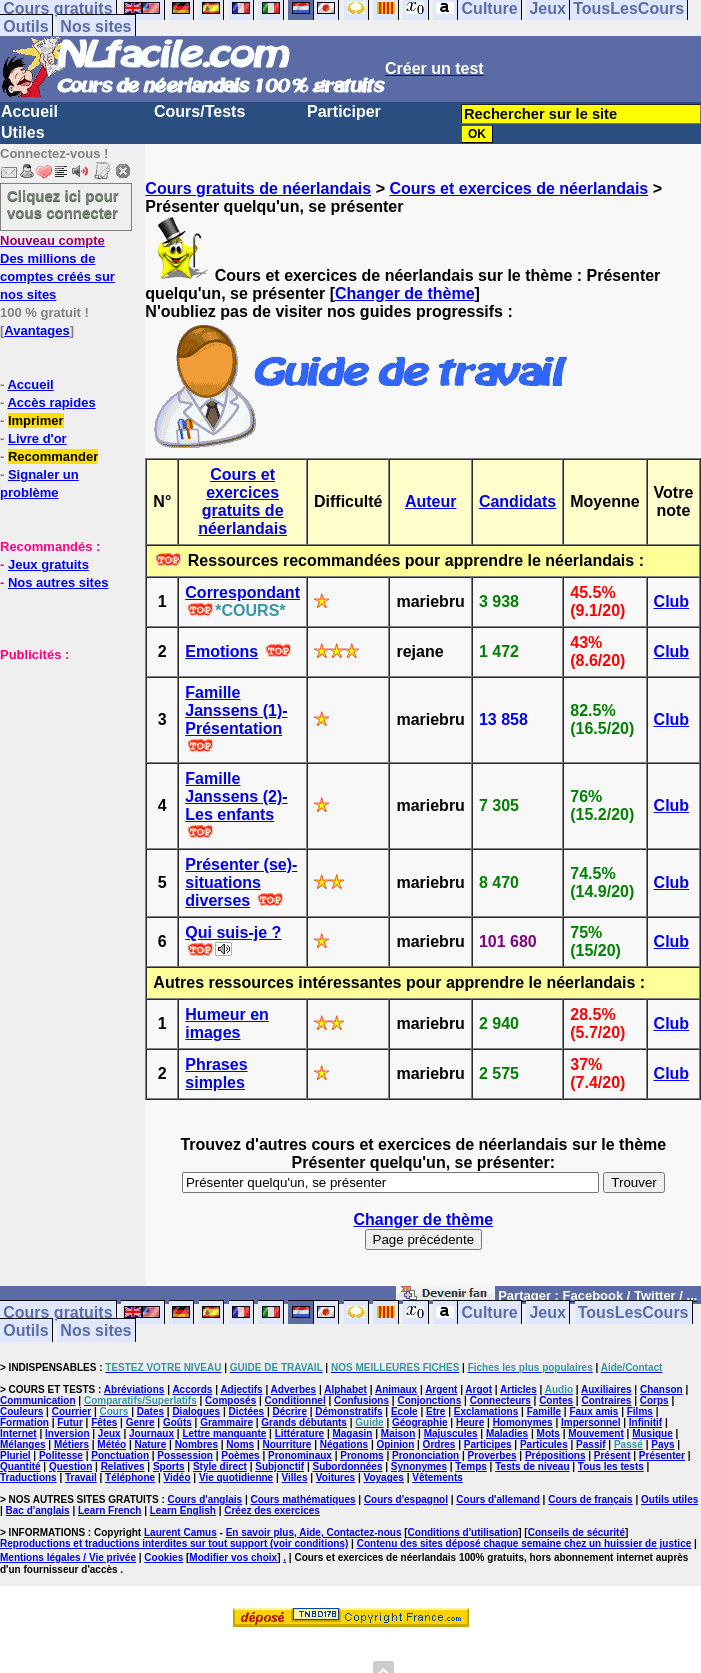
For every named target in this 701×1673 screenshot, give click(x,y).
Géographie (420, 1422)
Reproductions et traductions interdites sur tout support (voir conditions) (174, 1543)
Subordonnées (347, 1466)
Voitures (335, 1477)
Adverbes (294, 1389)
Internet (18, 1433)
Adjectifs (241, 1389)
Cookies (163, 1557)
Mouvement (596, 1433)
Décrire (289, 1411)
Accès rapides (51, 402)
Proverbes (492, 1455)
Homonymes (523, 1422)
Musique (652, 1433)
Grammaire (226, 1422)
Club (672, 601)
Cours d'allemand (498, 1499)
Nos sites (95, 26)
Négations (344, 1444)
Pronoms (361, 1455)
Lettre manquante (224, 1433)
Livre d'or (37, 438)
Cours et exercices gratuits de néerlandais (242, 501)
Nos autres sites (58, 582)
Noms (240, 1444)
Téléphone (130, 1477)
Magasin (352, 1433)
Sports (169, 1466)
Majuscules (451, 1433)
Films (640, 1411)
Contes (556, 1400)
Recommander (53, 456)
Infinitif (645, 1422)
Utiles (23, 132)
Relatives (123, 1466)
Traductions (28, 1477)
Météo (111, 1444)
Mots (548, 1433)
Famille (544, 1411)
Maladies (507, 1433)
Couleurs (21, 1411)
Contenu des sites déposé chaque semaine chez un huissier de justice (524, 1543)
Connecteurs (500, 1400)
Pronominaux (300, 1455)
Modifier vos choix (233, 1557)
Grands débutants (304, 1422)
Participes (488, 1444)
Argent (441, 1389)
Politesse (61, 1455)
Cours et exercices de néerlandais (518, 188)
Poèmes (240, 1455)
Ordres (439, 1444)
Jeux (547, 1312)
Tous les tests (611, 1466)
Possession (185, 1455)
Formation (24, 1422)
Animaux (396, 1389)
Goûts (177, 1422)
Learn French (109, 1510)
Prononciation (425, 1455)
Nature (151, 1444)
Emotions (221, 651)
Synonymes (419, 1466)
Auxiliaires (606, 1389)
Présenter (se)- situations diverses (241, 882)
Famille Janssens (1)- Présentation (236, 710)
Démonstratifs (348, 1411)
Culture (490, 1312)
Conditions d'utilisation (463, 1532)
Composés (230, 1400)
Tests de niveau (532, 1466)
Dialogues (196, 1411)
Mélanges (23, 1444)
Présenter (662, 1455)
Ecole (404, 1411)
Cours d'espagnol (406, 1499)
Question (70, 1466)
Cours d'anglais (205, 1499)
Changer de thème (405, 293)
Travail (81, 1477)
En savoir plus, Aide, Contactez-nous (314, 1532)
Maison (398, 1433)
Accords (192, 1389)
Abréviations (134, 1389)
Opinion (395, 1444)
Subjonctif (279, 1466)
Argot (478, 1389)
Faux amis (593, 1411)
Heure (470, 1422)
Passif (590, 1444)
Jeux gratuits (48, 564)
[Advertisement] (60, 763)
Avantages (36, 330)
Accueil (29, 111)
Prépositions (555, 1455)
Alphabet (345, 1389)
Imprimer (36, 420)
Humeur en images (227, 1023)
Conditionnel (295, 1400)
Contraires (606, 1400)
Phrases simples (216, 1073)
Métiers (71, 1444)
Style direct (220, 1466)
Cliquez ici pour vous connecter (63, 204)
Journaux (151, 1433)
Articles (518, 1389)
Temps (471, 1466)
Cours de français (590, 1499)
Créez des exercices (272, 1510)
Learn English (183, 1510)
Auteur (431, 501)
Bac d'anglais (38, 1510)
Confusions (361, 1400)
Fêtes (104, 1422)
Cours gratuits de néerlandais (258, 188)
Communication (38, 1400)
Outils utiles (669, 1499)
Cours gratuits (57, 1312)
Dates (150, 1411)
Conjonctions (429, 1400)
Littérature (299, 1433)
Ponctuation (120, 1455)
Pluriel (15, 1455)
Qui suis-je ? (233, 932)
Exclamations (486, 1411)
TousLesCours (633, 1312)
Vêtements (437, 1477)
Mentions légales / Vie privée (68, 1557)
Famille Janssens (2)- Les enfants (236, 796)
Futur (70, 1422)
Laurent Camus (180, 1532)
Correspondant (242, 592)
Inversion (67, 1433)
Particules (544, 1444)
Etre (435, 1411)
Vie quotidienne (236, 1477)
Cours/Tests (199, 111)
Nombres (196, 1444)
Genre (140, 1422)
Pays (662, 1444)
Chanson (661, 1389)
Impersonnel (590, 1422)
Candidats (517, 501)
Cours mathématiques (303, 1499)
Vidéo (176, 1477)
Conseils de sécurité (576, 1532)
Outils (25, 26)
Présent (612, 1455)
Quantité (20, 1466)
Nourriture (287, 1444)
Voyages (383, 1477)
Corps (654, 1400)
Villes (295, 1477)
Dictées (247, 1411)
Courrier (71, 1411)
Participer (344, 111)
